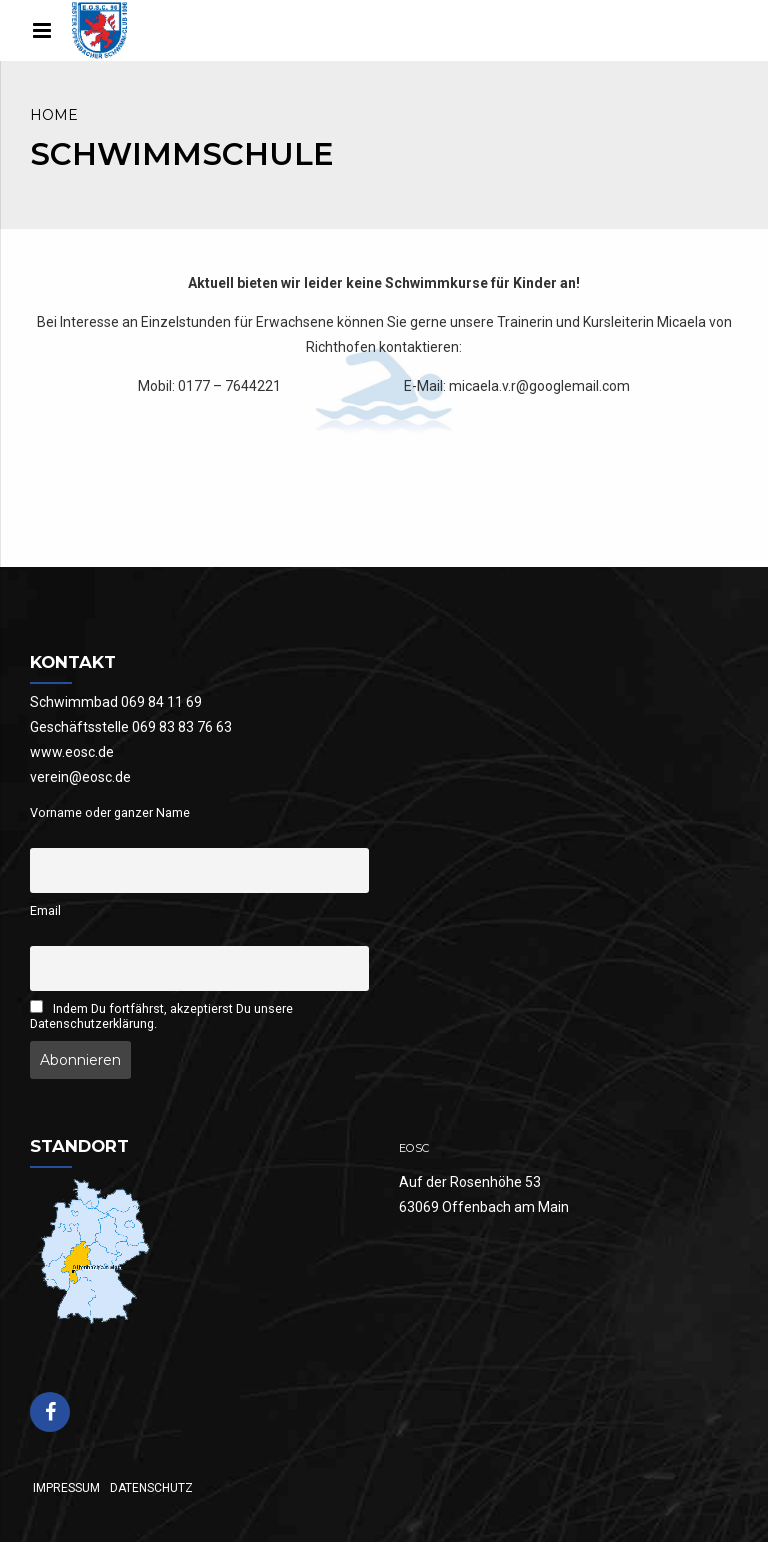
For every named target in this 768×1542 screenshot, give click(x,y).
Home (54, 115)
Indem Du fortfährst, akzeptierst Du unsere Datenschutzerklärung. (161, 1015)
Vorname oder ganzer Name (110, 812)
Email (45, 910)
